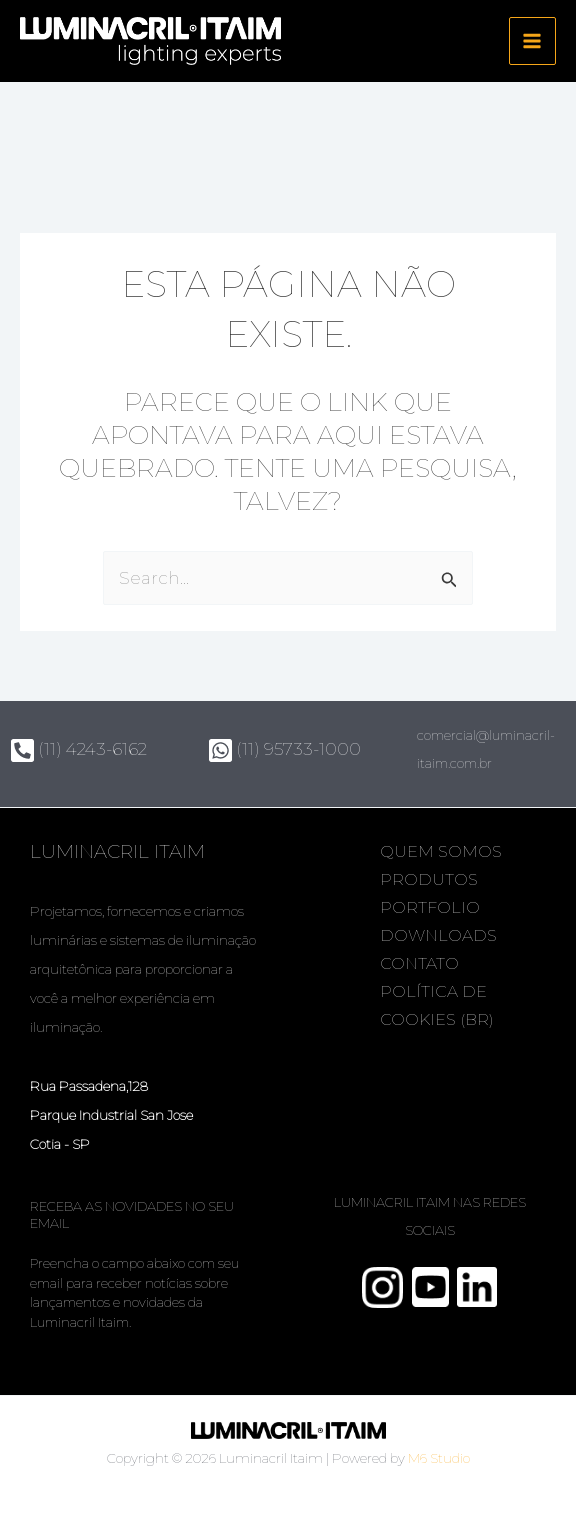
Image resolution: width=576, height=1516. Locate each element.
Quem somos (444, 851)
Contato (422, 963)
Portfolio (433, 907)
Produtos (432, 879)
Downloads (441, 935)
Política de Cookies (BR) (440, 1005)
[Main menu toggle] (533, 42)
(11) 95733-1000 (285, 749)
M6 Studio (439, 1458)
